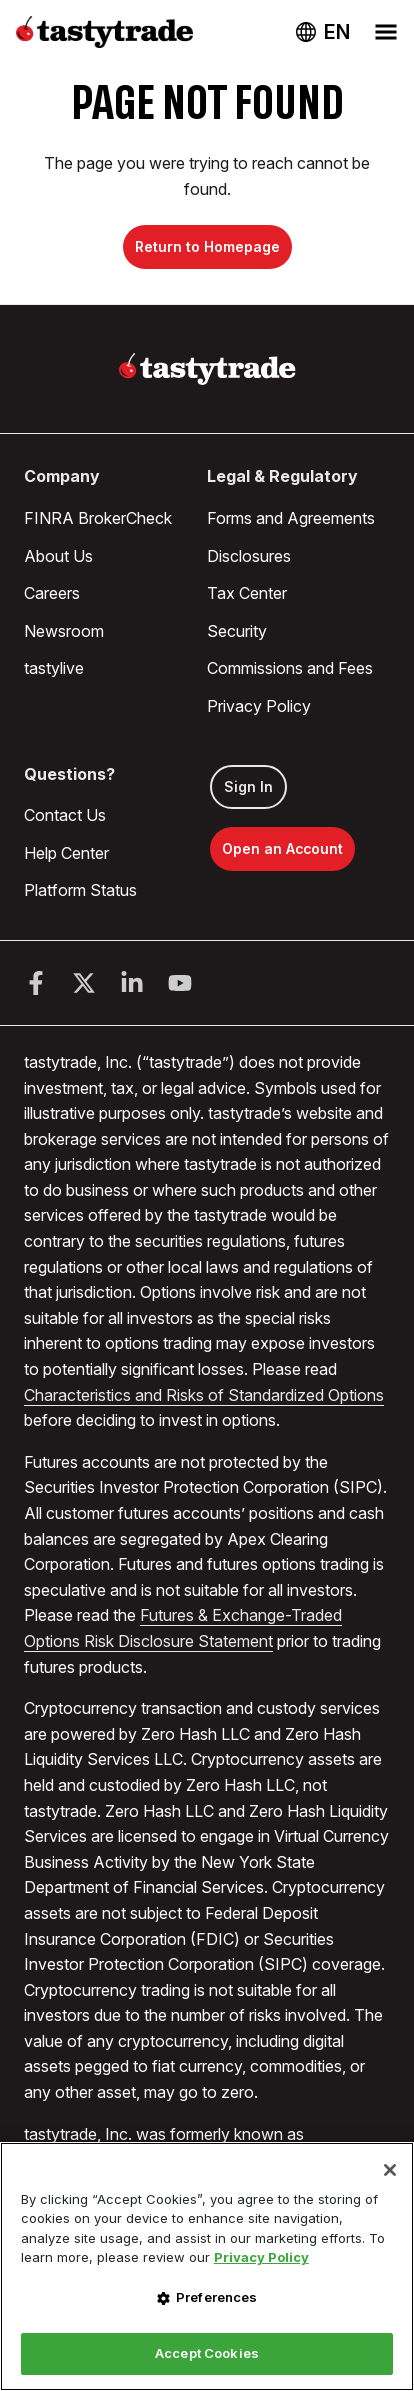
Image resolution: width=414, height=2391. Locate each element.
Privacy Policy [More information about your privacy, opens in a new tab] (261, 2257)
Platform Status (80, 890)
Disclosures (249, 556)
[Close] (390, 2170)
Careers (52, 593)
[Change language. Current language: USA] (323, 32)
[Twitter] (84, 983)
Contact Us (65, 815)
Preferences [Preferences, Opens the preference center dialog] (216, 2297)
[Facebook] (36, 983)
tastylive (54, 668)
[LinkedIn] (132, 983)
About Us (58, 556)
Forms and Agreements (291, 518)
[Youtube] (180, 983)
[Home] (207, 369)
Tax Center (247, 593)
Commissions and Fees (290, 668)
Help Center (66, 853)
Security (237, 631)
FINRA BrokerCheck (98, 518)
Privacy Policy (259, 706)
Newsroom (64, 631)
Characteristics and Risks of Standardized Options (204, 1395)
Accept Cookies (207, 2353)
